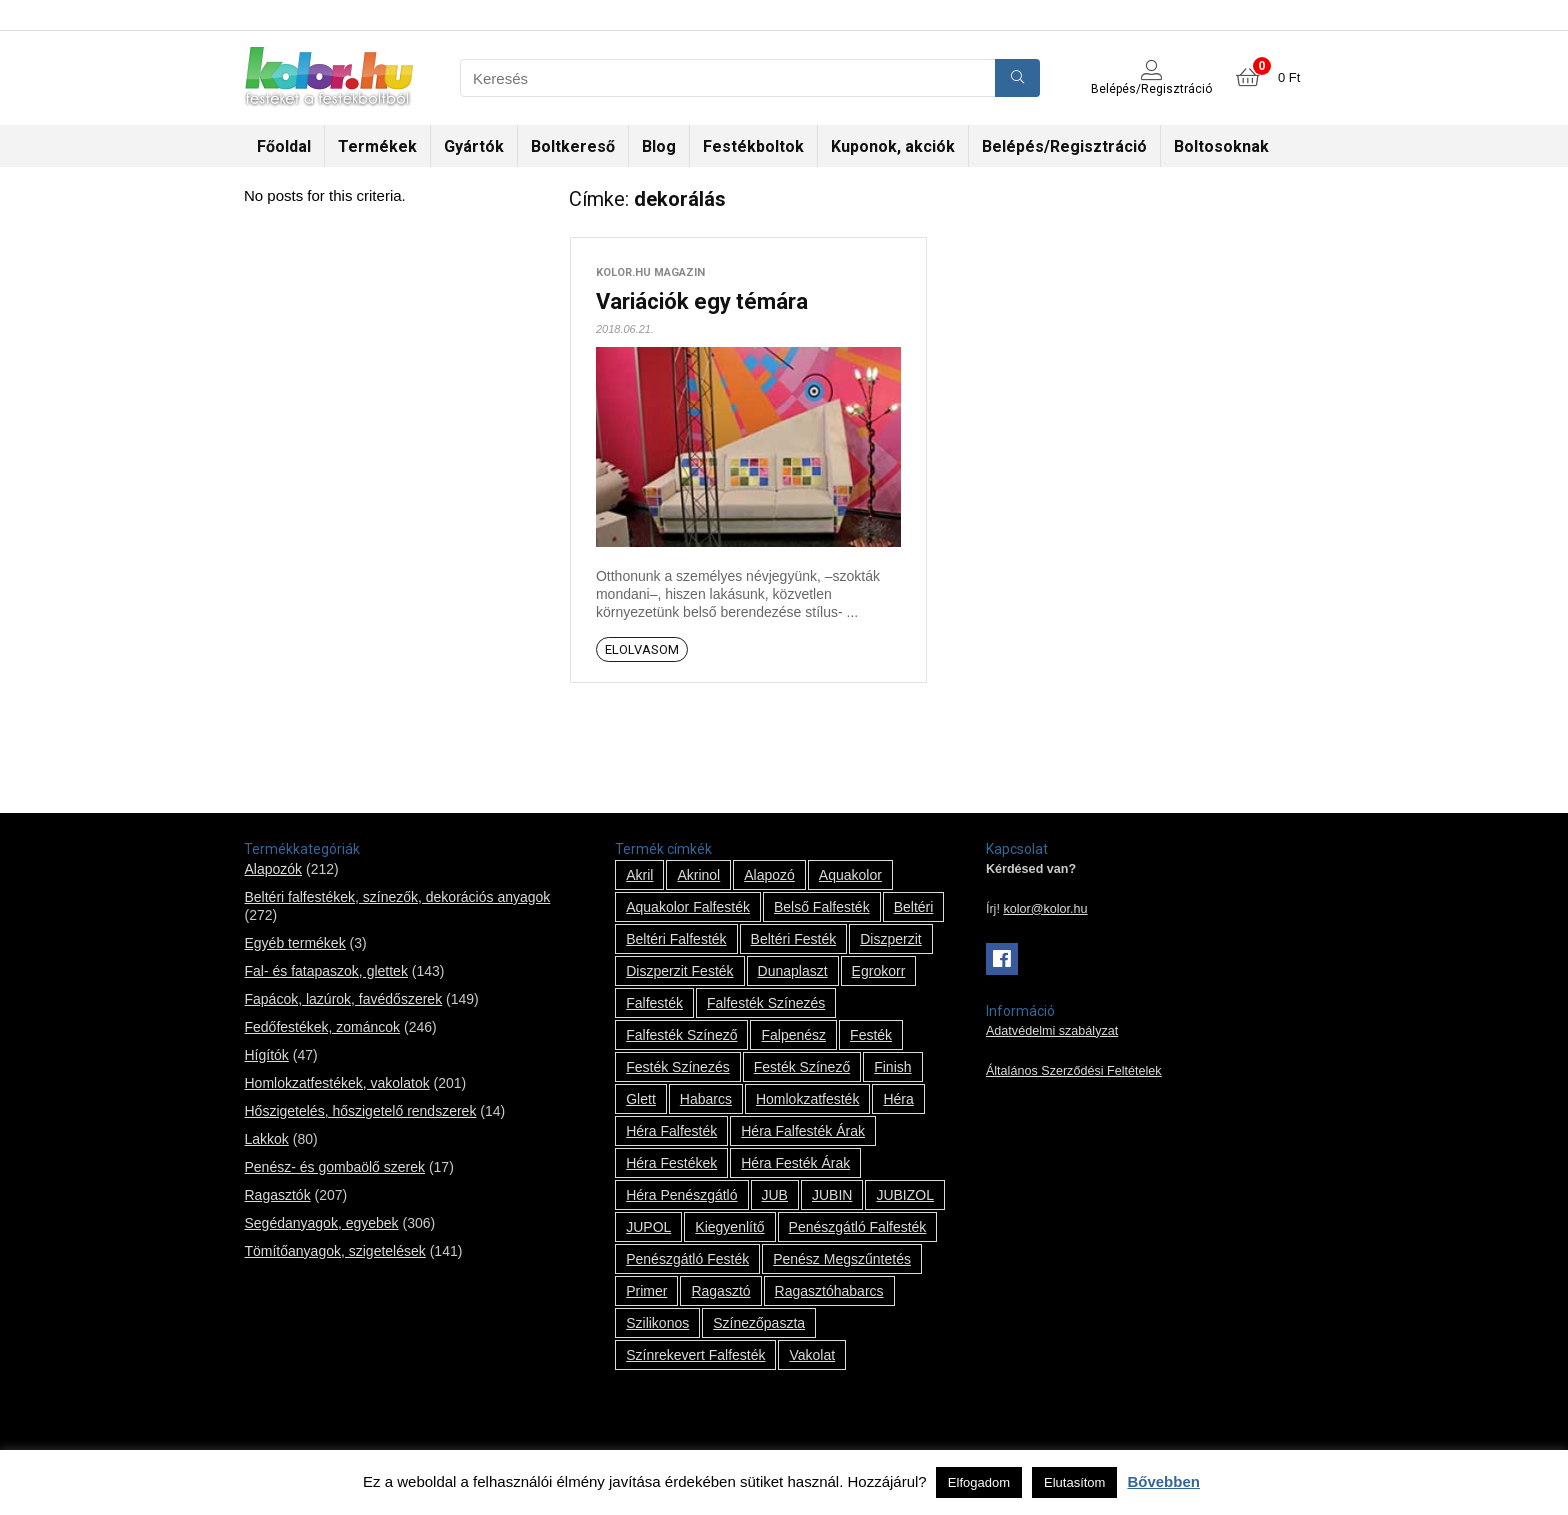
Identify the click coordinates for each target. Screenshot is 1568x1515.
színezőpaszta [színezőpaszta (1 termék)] (759, 1323)
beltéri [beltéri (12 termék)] (914, 907)
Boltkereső (573, 146)
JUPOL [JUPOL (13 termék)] (648, 1227)
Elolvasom (642, 649)
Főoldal (284, 146)
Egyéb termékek (294, 943)
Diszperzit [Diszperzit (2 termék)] (890, 939)
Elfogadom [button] (979, 1482)
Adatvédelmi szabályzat (1052, 1031)
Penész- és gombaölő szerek (334, 1167)
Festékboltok (753, 146)
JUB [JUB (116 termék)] (775, 1195)
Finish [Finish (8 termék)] (892, 1067)
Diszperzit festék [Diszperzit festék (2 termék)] (679, 971)
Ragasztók (277, 1195)
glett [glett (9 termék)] (641, 1099)
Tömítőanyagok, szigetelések (334, 1251)
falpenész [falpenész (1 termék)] (793, 1035)
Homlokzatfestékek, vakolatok (336, 1083)
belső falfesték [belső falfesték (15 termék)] (822, 907)
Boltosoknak (1221, 146)
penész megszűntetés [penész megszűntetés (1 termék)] (842, 1259)
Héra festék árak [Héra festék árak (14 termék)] (795, 1163)
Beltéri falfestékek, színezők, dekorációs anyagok (397, 897)
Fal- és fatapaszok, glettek (325, 971)
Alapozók (273, 869)
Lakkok (266, 1139)
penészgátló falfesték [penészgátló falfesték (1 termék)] (858, 1227)
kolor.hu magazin (650, 272)
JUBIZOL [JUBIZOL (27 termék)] (905, 1195)
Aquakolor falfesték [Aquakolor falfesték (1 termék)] (688, 907)
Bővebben (1163, 1481)
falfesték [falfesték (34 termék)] (654, 1003)
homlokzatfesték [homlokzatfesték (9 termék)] (807, 1099)
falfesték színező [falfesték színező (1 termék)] (681, 1035)
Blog (659, 146)
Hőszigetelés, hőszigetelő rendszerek (360, 1111)
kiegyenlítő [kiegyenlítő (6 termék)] (729, 1227)
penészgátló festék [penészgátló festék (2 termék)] (687, 1259)
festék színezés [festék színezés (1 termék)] (678, 1067)
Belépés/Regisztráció (1064, 146)
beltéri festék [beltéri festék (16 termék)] (794, 939)
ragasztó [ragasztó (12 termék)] (720, 1291)
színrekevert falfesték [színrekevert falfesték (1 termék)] (695, 1355)
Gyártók (474, 146)
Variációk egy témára (702, 301)
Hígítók (266, 1055)
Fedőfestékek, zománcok (322, 1027)
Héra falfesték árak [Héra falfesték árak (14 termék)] (803, 1131)
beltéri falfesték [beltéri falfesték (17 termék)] (676, 939)
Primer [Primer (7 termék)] (646, 1291)
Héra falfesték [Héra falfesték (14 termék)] (671, 1131)
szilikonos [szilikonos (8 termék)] (657, 1323)
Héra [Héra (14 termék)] (898, 1099)
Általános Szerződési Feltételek (1074, 1071)
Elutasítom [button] (1074, 1482)
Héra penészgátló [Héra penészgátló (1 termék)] (681, 1195)
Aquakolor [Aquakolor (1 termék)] (850, 875)
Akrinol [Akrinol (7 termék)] (698, 875)
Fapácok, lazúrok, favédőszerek (343, 999)
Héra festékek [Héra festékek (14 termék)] (671, 1163)
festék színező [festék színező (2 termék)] (802, 1067)
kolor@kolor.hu (1045, 909)
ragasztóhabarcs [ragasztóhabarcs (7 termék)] (829, 1291)
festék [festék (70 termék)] (871, 1035)
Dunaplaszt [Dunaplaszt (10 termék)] (793, 971)
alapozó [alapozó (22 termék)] (769, 875)
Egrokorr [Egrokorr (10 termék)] (879, 971)
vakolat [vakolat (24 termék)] (812, 1355)
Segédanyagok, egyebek (321, 1223)
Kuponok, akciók (893, 146)
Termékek (377, 146)
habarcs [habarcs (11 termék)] (706, 1099)
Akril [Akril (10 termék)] (639, 875)
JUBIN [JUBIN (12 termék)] (832, 1195)
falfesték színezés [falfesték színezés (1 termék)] (766, 1003)
